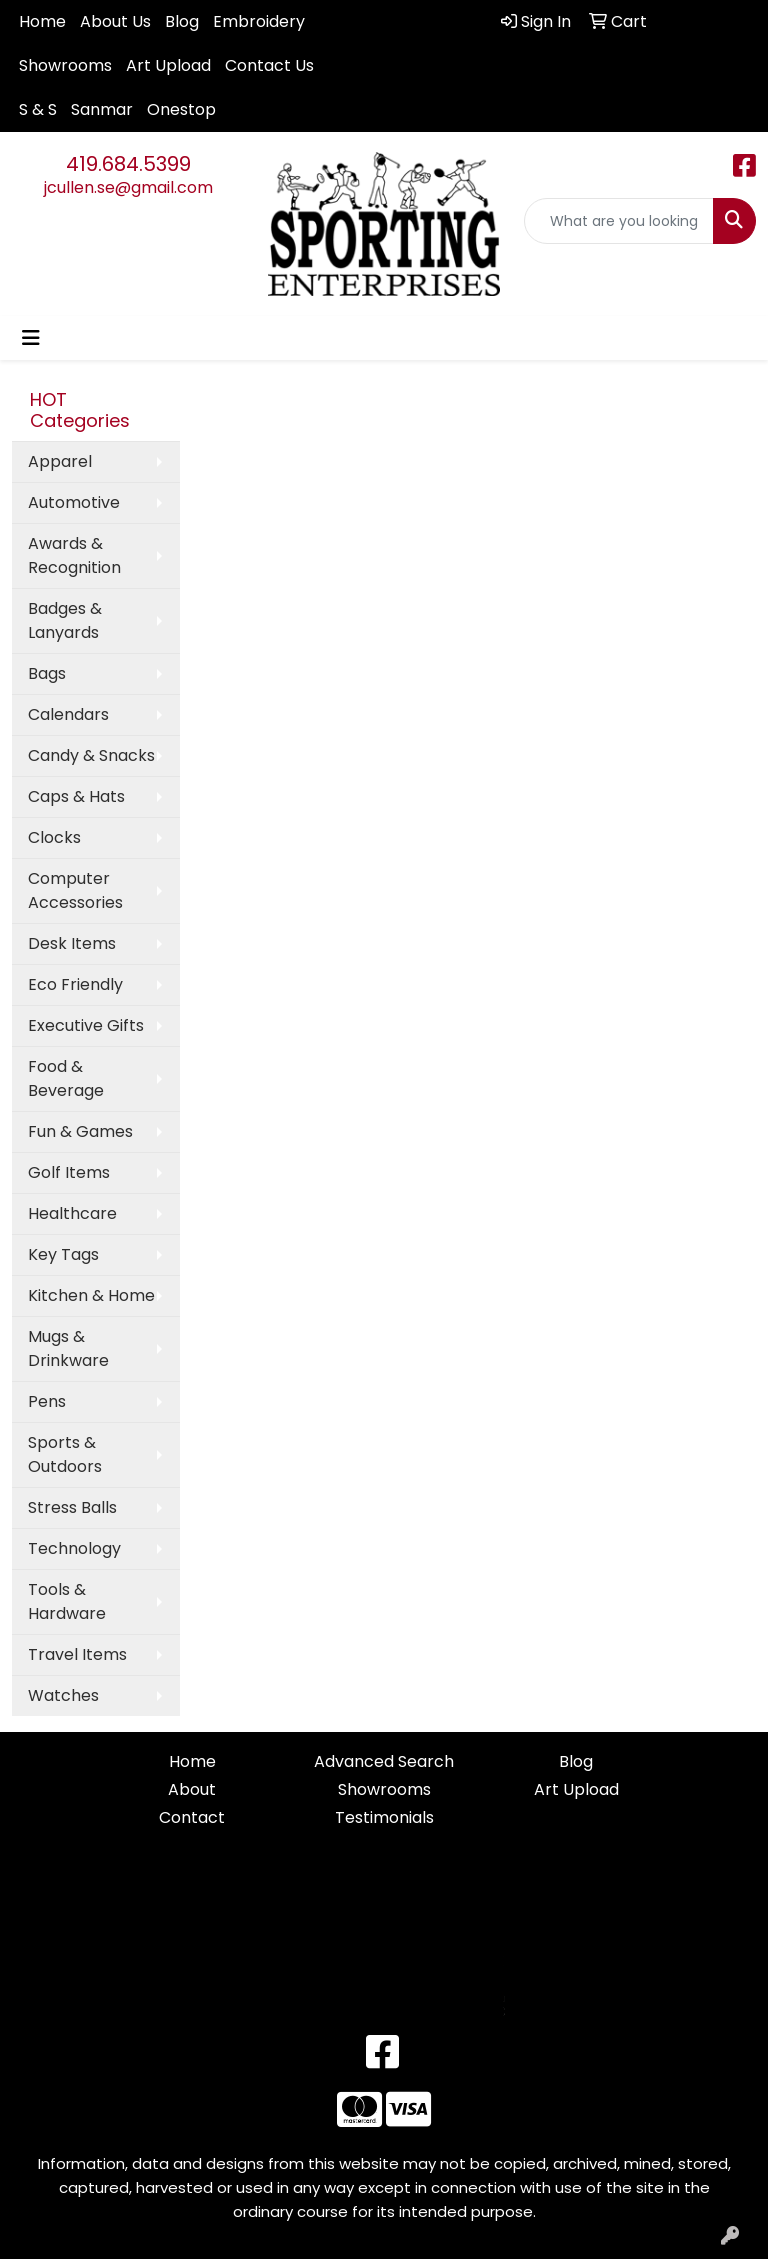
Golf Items (69, 1172)
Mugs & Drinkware (68, 1348)
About (192, 1789)
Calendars (68, 714)
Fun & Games (80, 1131)
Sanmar (102, 109)
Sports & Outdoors (65, 1454)
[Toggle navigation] (31, 338)
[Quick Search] (619, 221)
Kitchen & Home (91, 1295)
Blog (182, 21)
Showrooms (65, 65)
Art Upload (168, 65)
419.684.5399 (128, 164)
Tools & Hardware (67, 1601)
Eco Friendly (75, 984)
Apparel (60, 461)
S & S (38, 109)
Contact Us (269, 65)
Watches (63, 1695)
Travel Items (77, 1654)
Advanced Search (384, 1761)
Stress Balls (72, 1507)
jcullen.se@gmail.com (128, 187)
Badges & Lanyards (65, 620)
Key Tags (63, 1254)
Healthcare (72, 1213)
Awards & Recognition (74, 555)
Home (42, 21)
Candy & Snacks (91, 755)
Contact (192, 1817)
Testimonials (384, 1817)
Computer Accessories (75, 890)
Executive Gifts (86, 1025)
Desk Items (72, 943)
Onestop (181, 109)
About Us (115, 21)
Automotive (74, 502)
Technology (74, 1548)
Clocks (54, 837)
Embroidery (259, 21)
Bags (47, 673)
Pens (47, 1401)
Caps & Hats (76, 796)
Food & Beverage (66, 1078)
